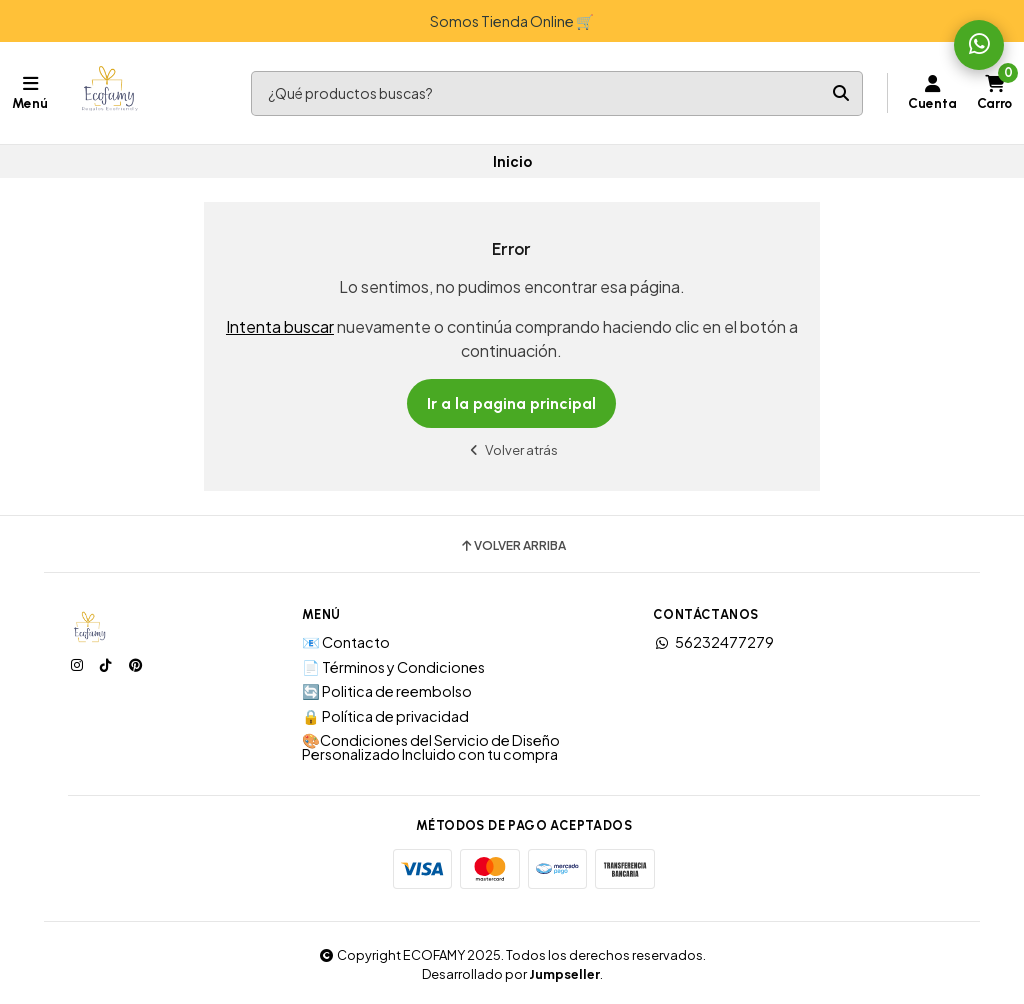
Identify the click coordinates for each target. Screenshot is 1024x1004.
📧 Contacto (346, 642)
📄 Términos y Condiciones (393, 667)
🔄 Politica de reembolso (387, 691)
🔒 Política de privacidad (385, 716)
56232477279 (713, 642)
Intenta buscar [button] (280, 326)
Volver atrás (512, 449)
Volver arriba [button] (512, 546)
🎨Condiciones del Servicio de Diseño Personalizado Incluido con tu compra (431, 747)
